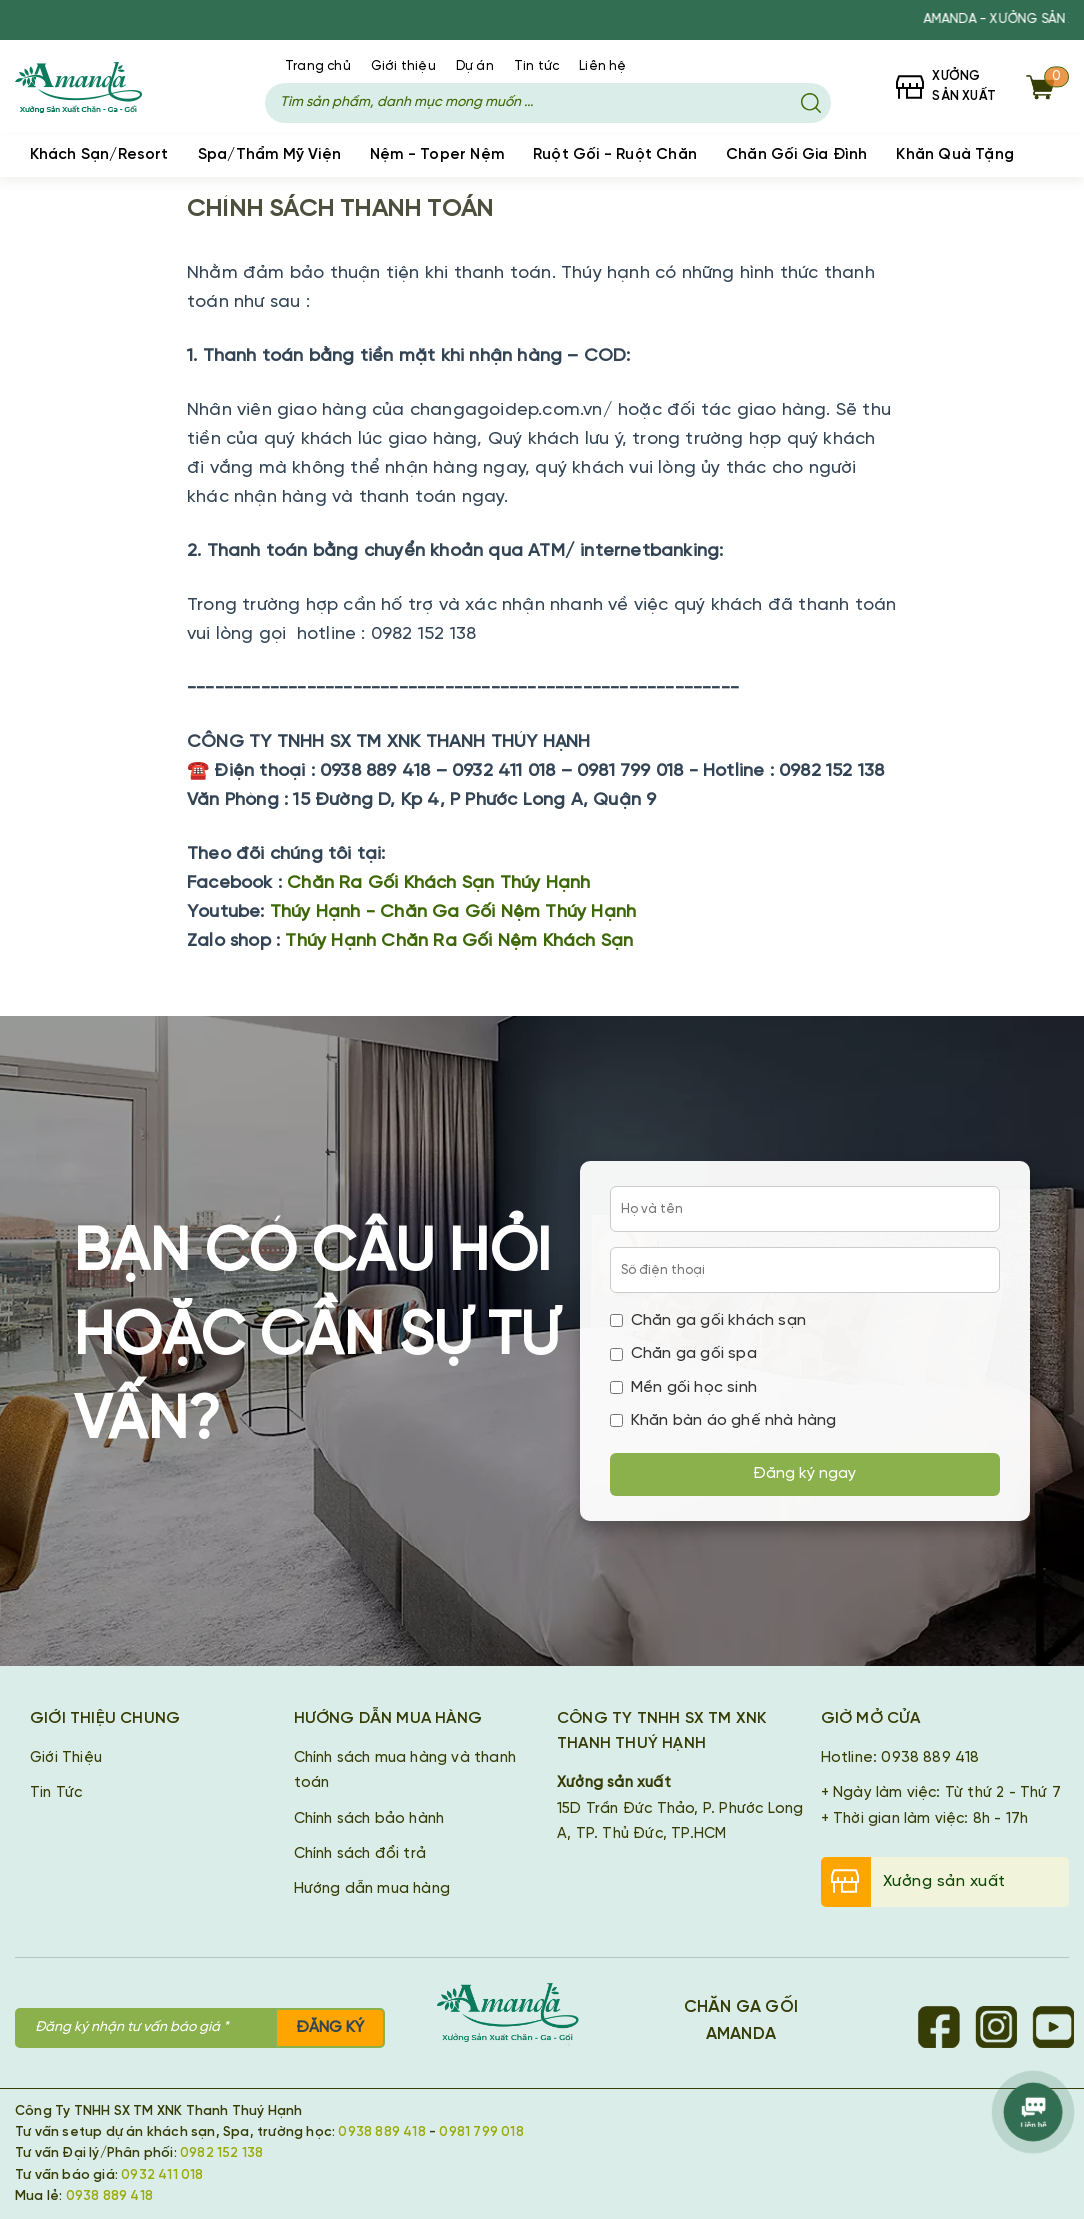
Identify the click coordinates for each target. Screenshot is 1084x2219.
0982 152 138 (221, 2153)
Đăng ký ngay (804, 1473)
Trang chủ (318, 66)
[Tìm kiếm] (811, 103)
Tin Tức (56, 1793)
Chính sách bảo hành (369, 1819)
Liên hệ (602, 66)
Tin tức (536, 66)
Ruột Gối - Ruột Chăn (615, 155)
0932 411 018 (162, 2175)
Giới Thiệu (66, 1758)
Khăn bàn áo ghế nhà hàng (723, 1420)
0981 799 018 (481, 2132)
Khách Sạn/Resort (99, 155)
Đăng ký (330, 2027)
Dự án (475, 66)
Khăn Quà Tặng (955, 155)
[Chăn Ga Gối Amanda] (518, 2015)
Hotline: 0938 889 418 (900, 1758)
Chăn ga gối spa (683, 1353)
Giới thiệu (403, 66)
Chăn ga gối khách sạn (708, 1320)
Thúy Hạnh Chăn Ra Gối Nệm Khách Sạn (459, 941)
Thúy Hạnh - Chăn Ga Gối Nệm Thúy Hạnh (453, 912)
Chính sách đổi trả (360, 1854)
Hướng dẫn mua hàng (372, 1889)
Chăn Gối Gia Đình (796, 155)
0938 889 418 (381, 2132)
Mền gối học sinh (683, 1387)
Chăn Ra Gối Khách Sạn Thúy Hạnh (438, 883)
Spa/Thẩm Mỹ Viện (269, 155)
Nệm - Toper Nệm (437, 155)
